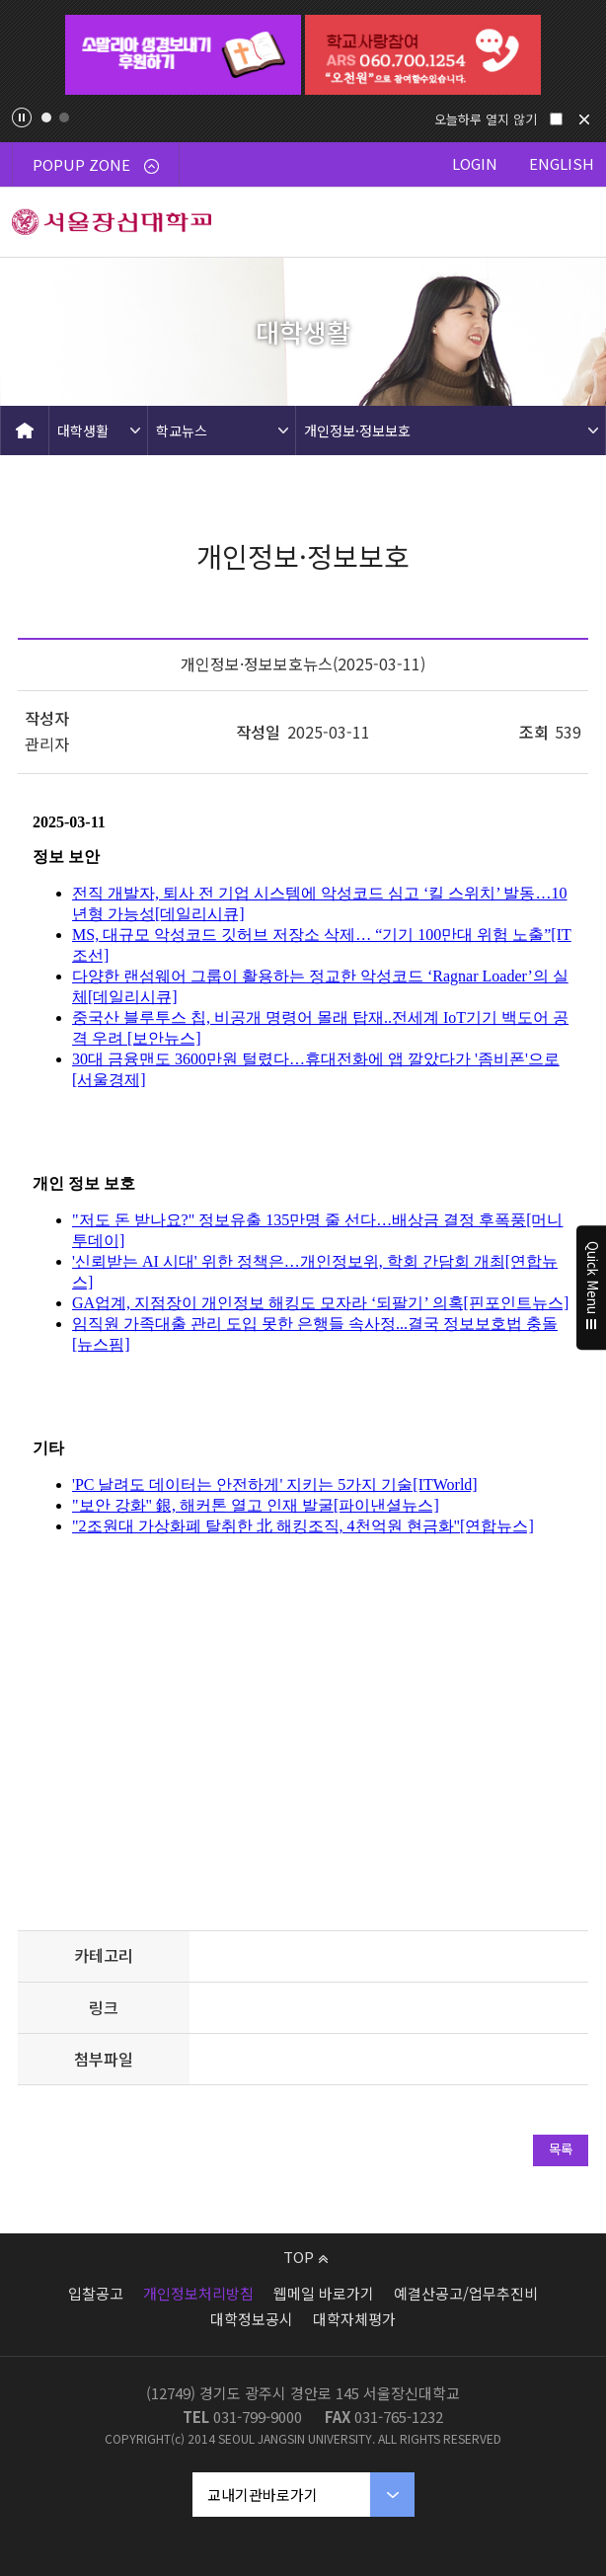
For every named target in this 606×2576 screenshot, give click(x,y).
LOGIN (474, 163)
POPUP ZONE (96, 164)
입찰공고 (95, 2293)
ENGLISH (561, 163)
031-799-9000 (257, 2416)
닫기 (584, 119)
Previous (27, 55)
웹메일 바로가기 (323, 2293)
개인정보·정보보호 (357, 430)
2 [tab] (64, 117)
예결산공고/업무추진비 (466, 2293)
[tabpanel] (183, 55)
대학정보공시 (251, 2318)
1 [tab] (46, 117)
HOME (24, 430)
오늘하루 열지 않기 (485, 119)
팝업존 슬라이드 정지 (22, 117)
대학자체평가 (354, 2318)
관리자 (47, 743)
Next (578, 55)
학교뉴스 (181, 430)
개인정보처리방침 (198, 2293)
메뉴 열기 (571, 222)
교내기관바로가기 (262, 2494)
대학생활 (83, 430)
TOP (305, 2256)
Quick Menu (591, 1288)
